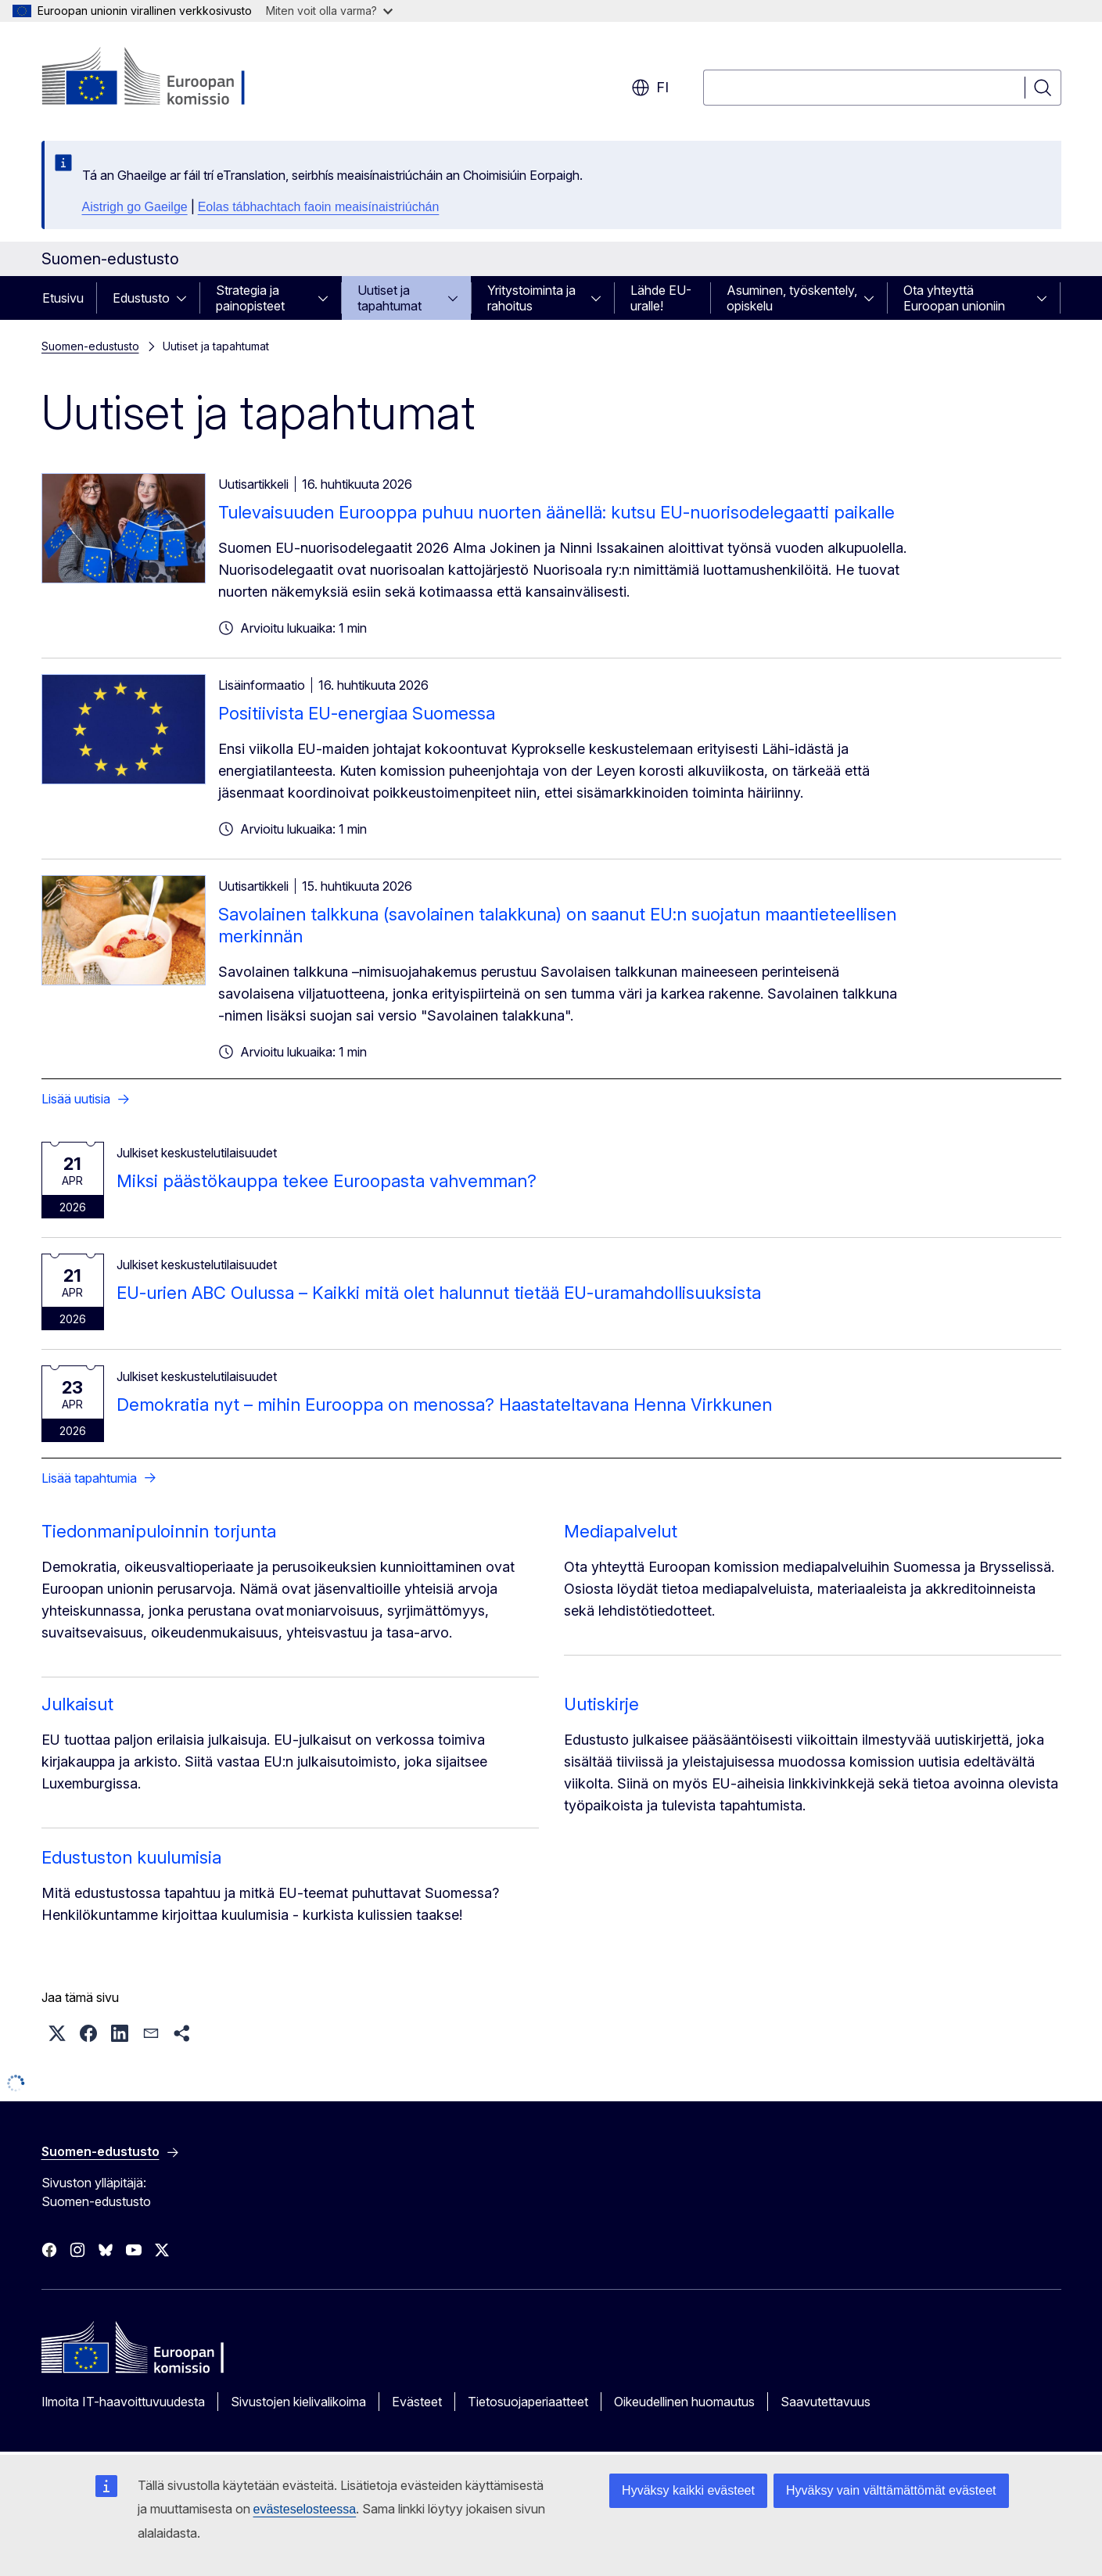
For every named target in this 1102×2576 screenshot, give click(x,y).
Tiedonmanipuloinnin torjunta (158, 1531)
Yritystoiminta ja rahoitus (531, 298)
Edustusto (141, 298)
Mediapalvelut (620, 1531)
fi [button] (650, 87)
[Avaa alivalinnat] (186, 298)
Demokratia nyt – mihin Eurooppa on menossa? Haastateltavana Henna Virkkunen (444, 1404)
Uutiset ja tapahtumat (389, 298)
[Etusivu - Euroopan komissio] (167, 78)
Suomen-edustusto (90, 346)
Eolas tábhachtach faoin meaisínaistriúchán (319, 206)
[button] (57, 2033)
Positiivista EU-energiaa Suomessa (356, 713)
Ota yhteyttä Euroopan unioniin (954, 298)
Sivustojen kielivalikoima (298, 2401)
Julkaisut (77, 1704)
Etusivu (63, 298)
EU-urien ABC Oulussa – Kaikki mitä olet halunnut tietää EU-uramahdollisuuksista (439, 1293)
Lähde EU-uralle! (660, 298)
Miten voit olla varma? (329, 10)
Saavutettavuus (825, 2401)
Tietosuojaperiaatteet (528, 2401)
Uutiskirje (601, 1704)
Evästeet (417, 2401)
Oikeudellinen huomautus (684, 2401)
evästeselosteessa (305, 2509)
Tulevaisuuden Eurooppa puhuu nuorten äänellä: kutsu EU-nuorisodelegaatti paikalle (556, 512)
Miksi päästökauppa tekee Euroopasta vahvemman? (327, 1181)
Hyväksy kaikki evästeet (688, 2490)
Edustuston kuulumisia (131, 1857)
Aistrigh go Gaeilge (135, 206)
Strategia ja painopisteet (250, 298)
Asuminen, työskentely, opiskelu (792, 298)
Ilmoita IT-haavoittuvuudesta (123, 2401)
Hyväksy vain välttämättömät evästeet (891, 2490)
